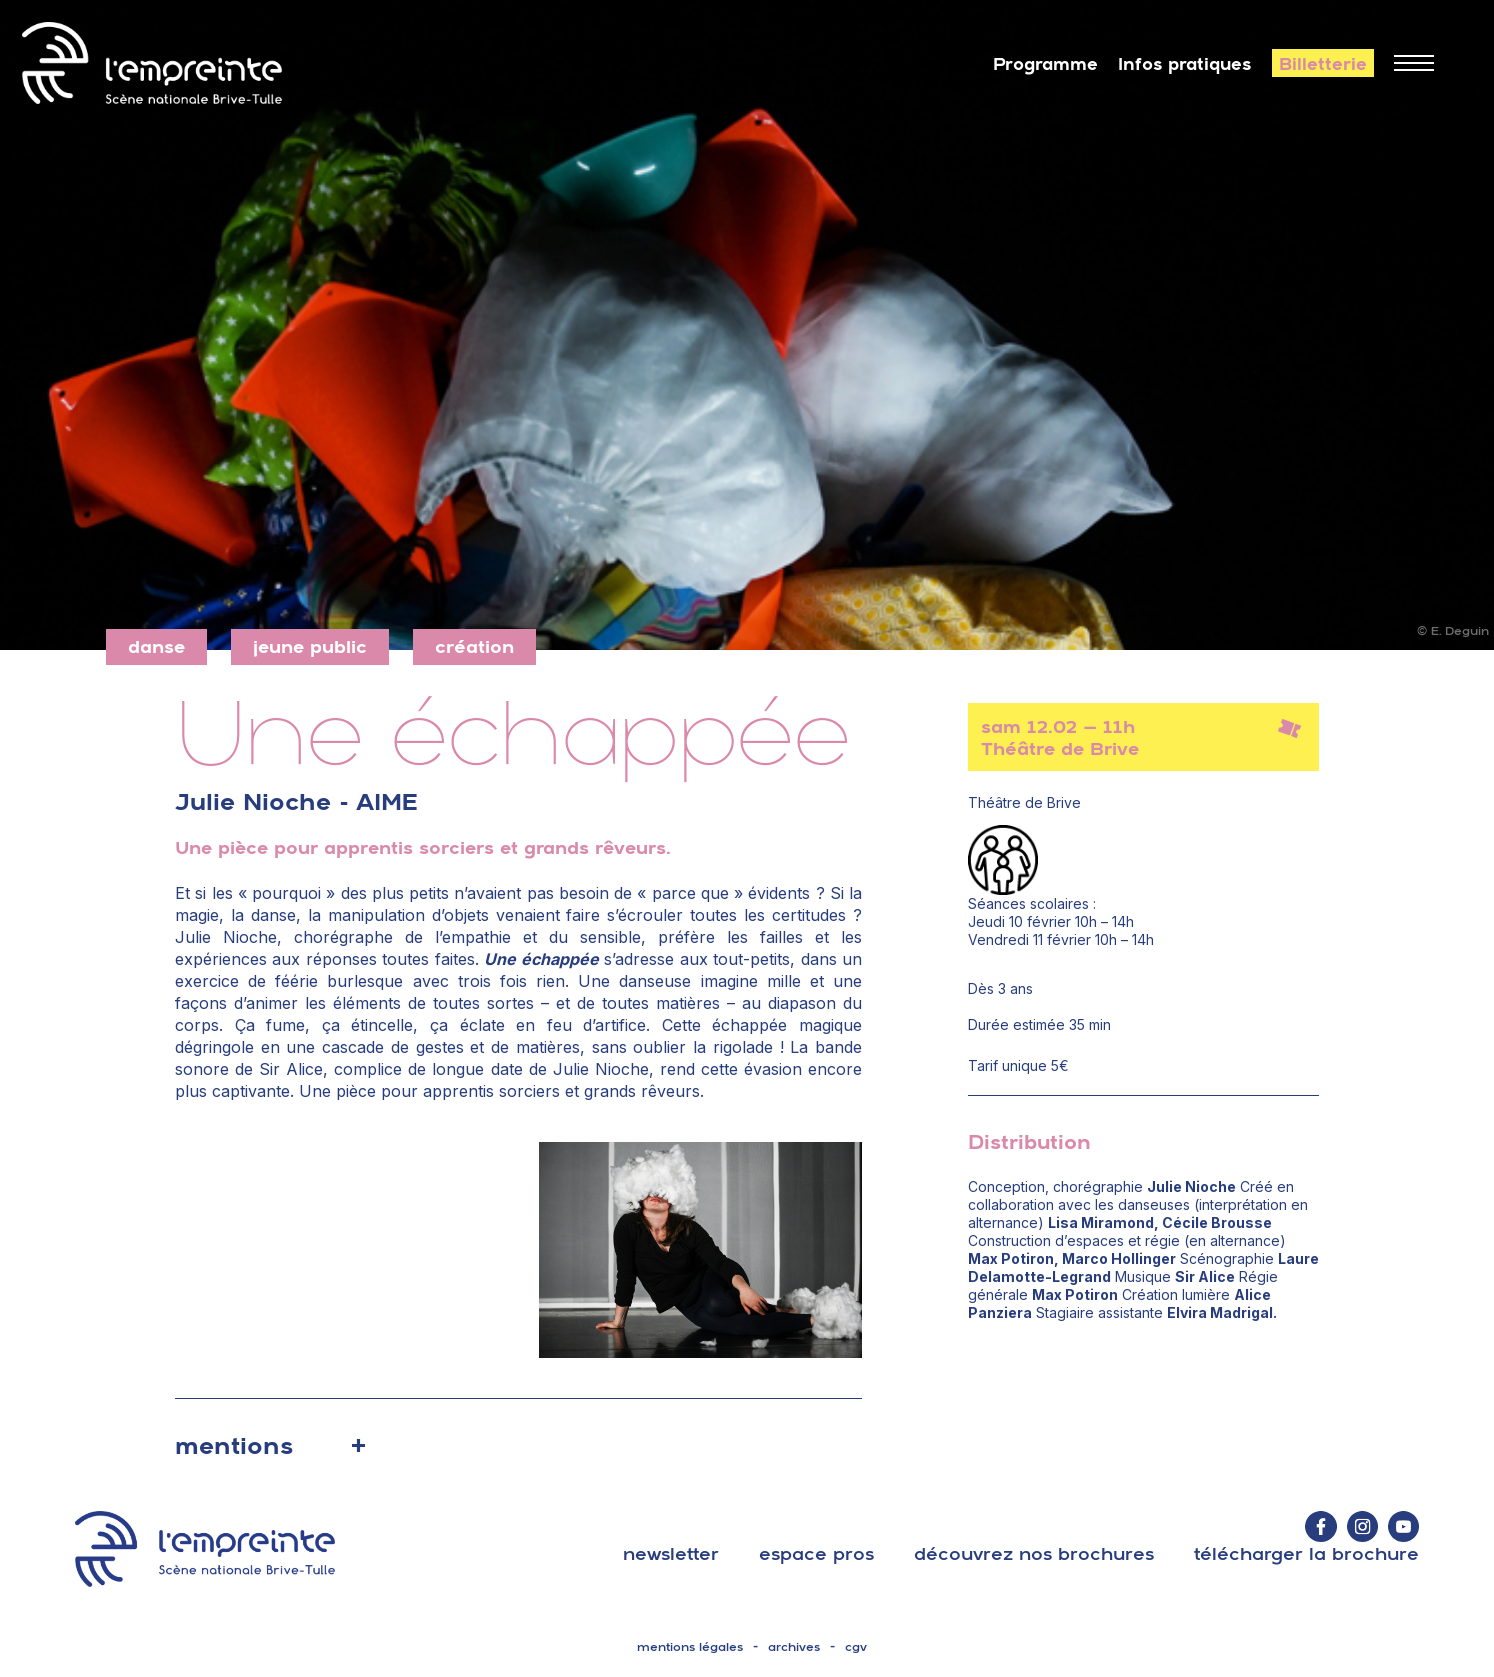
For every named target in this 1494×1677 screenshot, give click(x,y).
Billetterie (1323, 64)
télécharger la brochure (1306, 1553)
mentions (234, 1445)
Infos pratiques (1185, 64)
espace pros (816, 1553)
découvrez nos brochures (1034, 1553)
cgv (856, 1647)
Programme (1045, 64)
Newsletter (671, 1553)
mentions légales (690, 1647)
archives (794, 1647)
